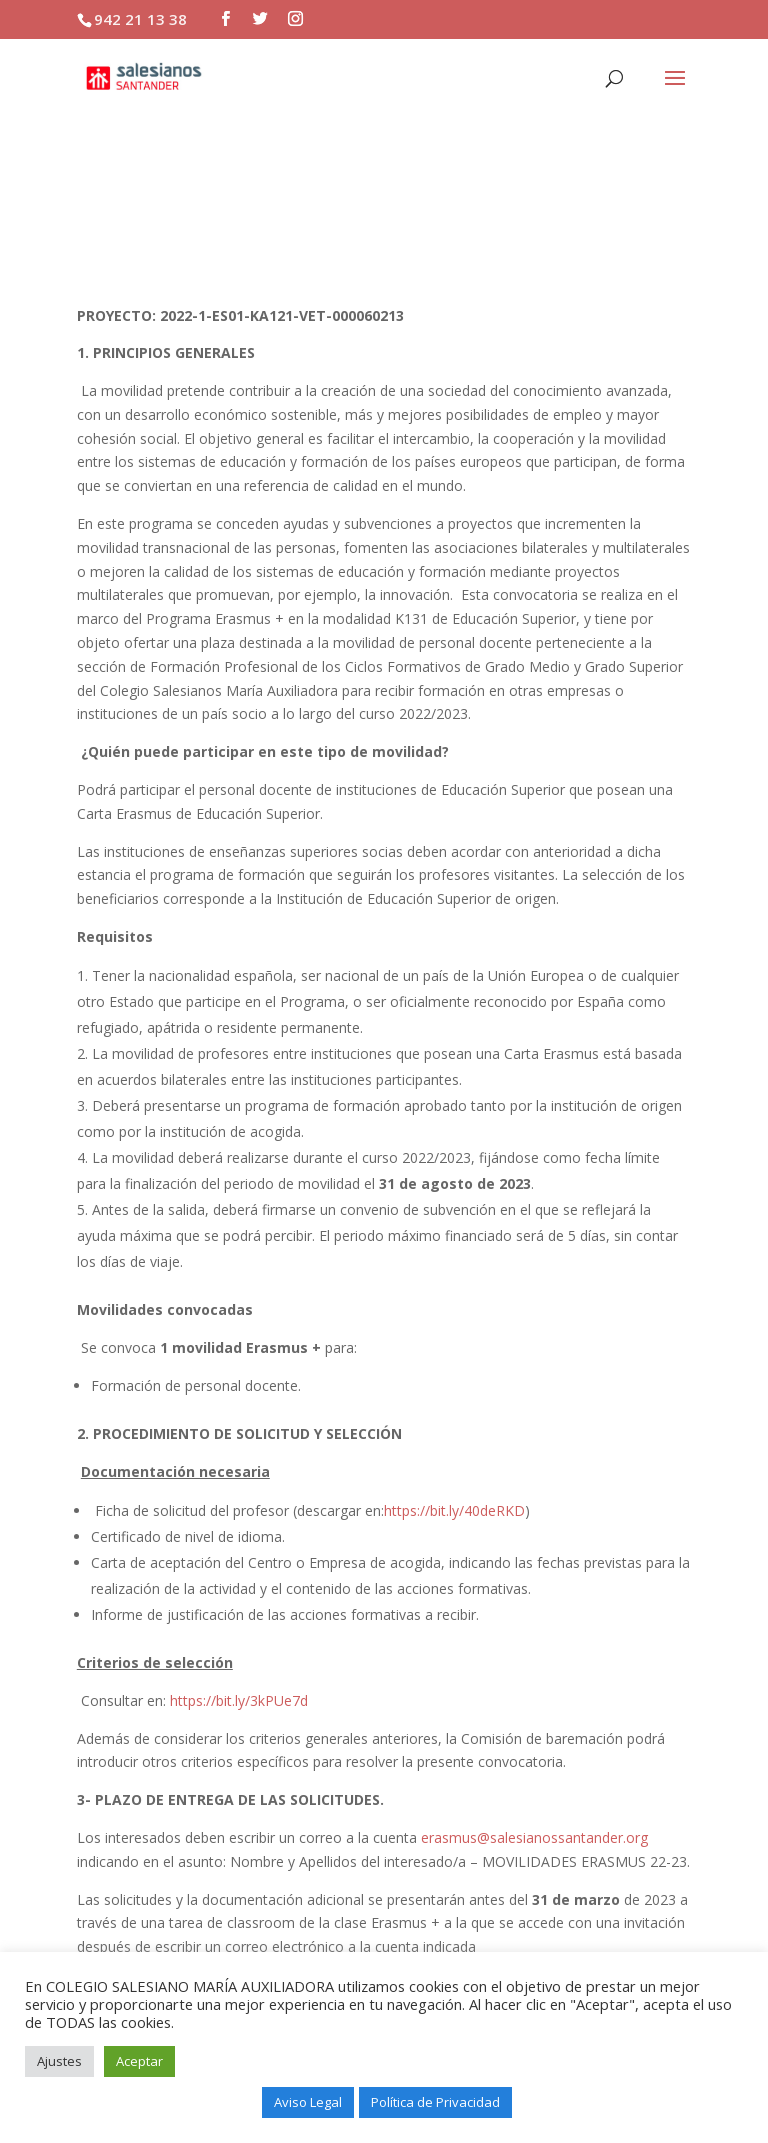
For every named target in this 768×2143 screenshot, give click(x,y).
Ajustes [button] (59, 2061)
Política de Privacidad (435, 2102)
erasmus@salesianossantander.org (534, 1837)
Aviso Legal (308, 2102)
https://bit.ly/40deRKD (454, 1510)
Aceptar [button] (139, 2061)
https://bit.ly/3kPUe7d (239, 1700)
